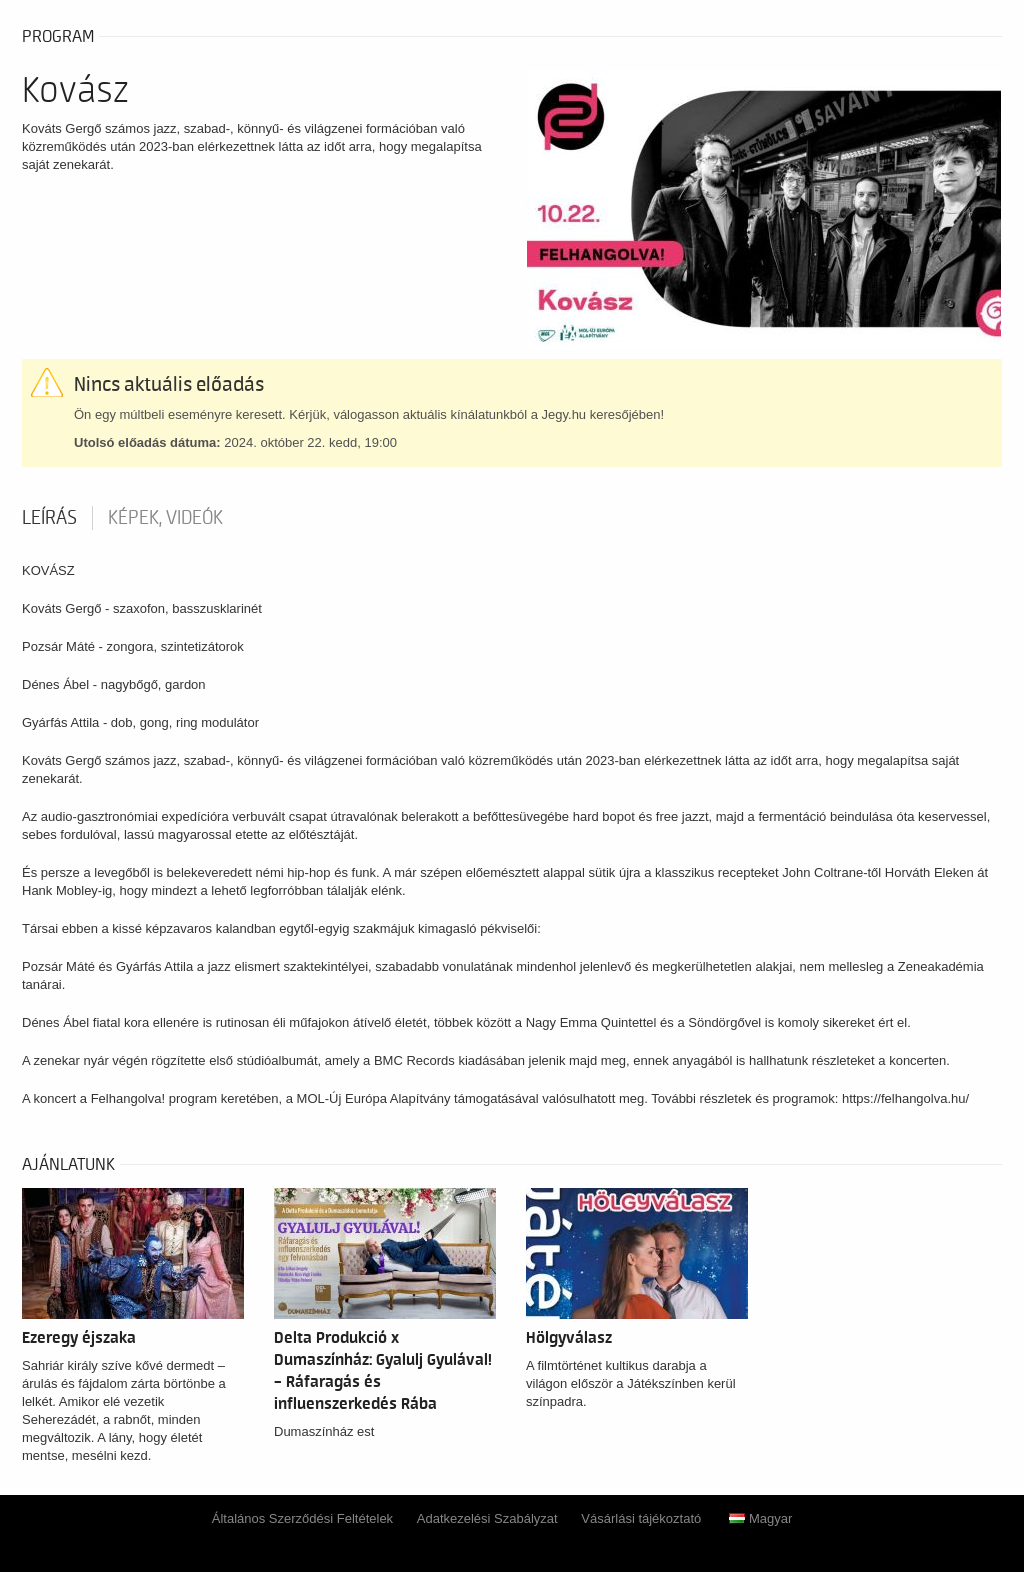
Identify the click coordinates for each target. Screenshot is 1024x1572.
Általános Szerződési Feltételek (302, 1518)
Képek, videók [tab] (165, 518)
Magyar (760, 1518)
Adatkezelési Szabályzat (487, 1518)
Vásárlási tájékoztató (641, 1518)
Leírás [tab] (49, 518)
